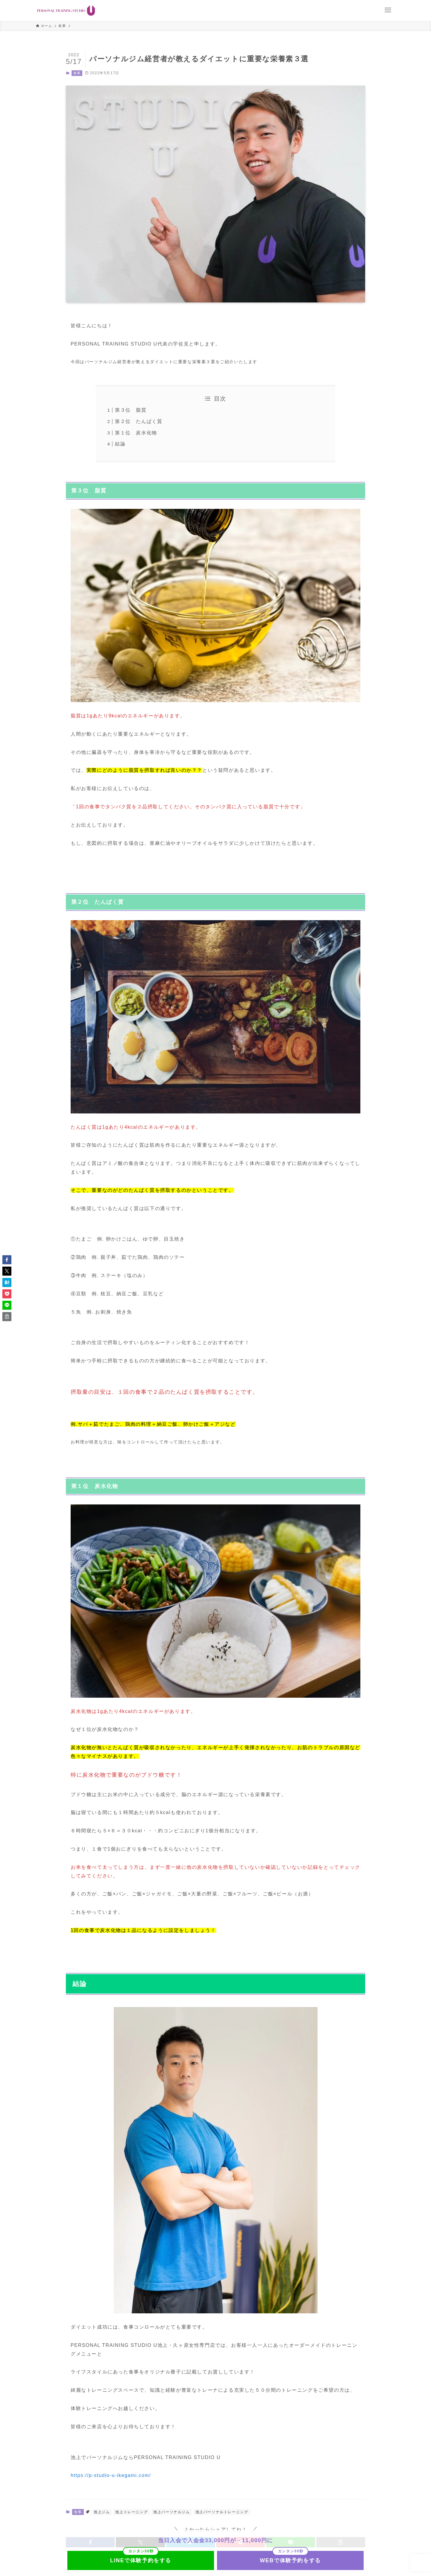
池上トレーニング (131, 2512)
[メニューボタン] (388, 10)
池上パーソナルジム (171, 2512)
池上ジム (102, 2512)
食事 (77, 73)
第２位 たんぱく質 (138, 421)
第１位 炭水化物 (136, 432)
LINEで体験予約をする (140, 2560)
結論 (120, 443)
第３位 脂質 (131, 410)
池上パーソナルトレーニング (221, 2512)
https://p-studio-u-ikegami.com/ (111, 2475)
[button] (6, 1259)
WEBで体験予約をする (290, 2560)
